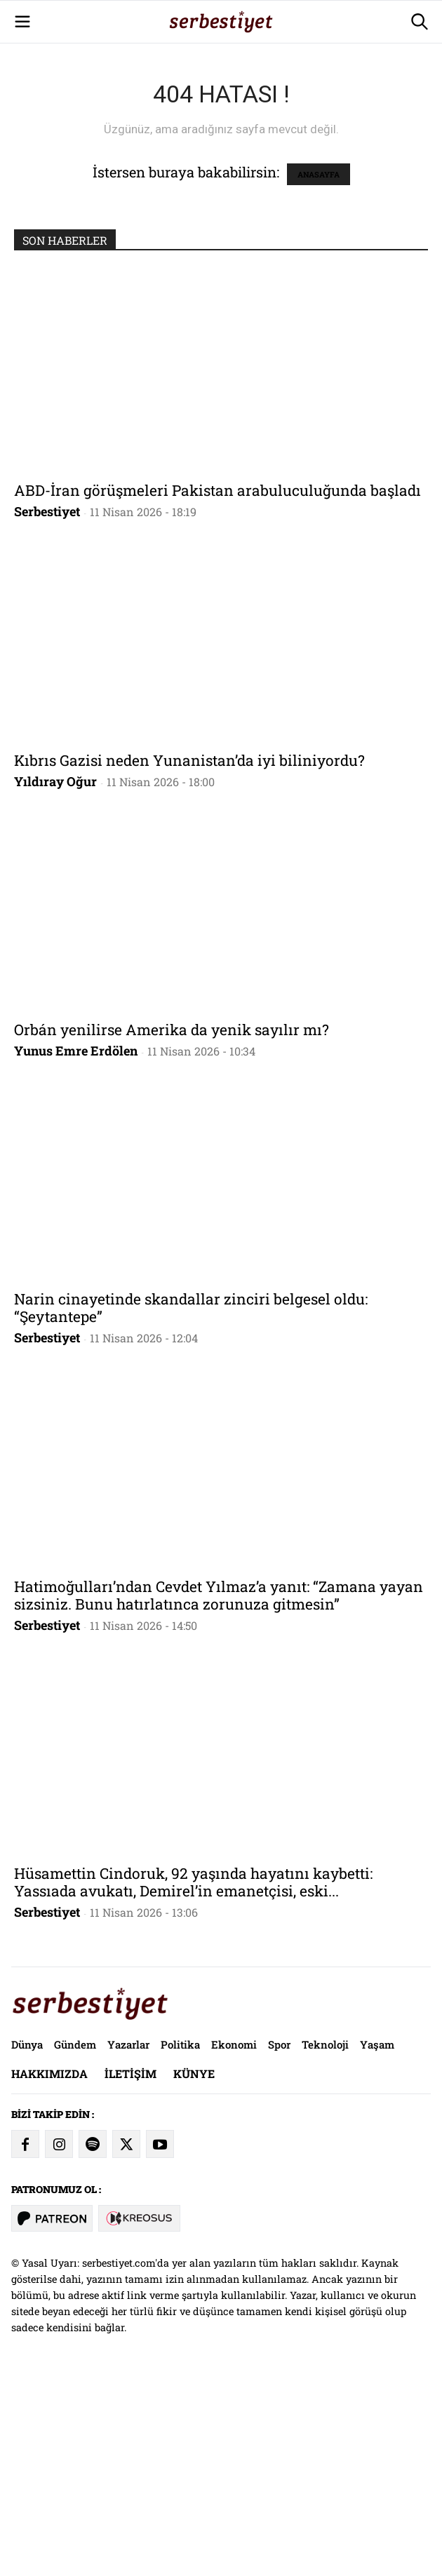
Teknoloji (325, 2241)
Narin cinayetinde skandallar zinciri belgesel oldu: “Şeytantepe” (191, 1504)
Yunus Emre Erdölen (76, 1247)
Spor (279, 2241)
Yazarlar (128, 2241)
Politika (180, 2241)
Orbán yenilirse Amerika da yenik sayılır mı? (171, 1226)
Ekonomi (234, 2241)
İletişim (130, 2270)
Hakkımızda (49, 2270)
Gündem (75, 2241)
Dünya (27, 2241)
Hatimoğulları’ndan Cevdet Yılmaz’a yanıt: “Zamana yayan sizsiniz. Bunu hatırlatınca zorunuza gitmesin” (218, 1791)
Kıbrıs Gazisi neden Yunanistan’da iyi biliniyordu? (189, 956)
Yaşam (377, 2241)
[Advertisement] (221, 98)
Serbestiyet (47, 707)
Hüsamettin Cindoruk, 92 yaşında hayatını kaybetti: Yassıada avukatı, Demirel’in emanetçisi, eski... (193, 2078)
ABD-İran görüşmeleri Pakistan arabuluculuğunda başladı (217, 686)
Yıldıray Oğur (55, 977)
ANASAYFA (318, 370)
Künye (194, 2270)
